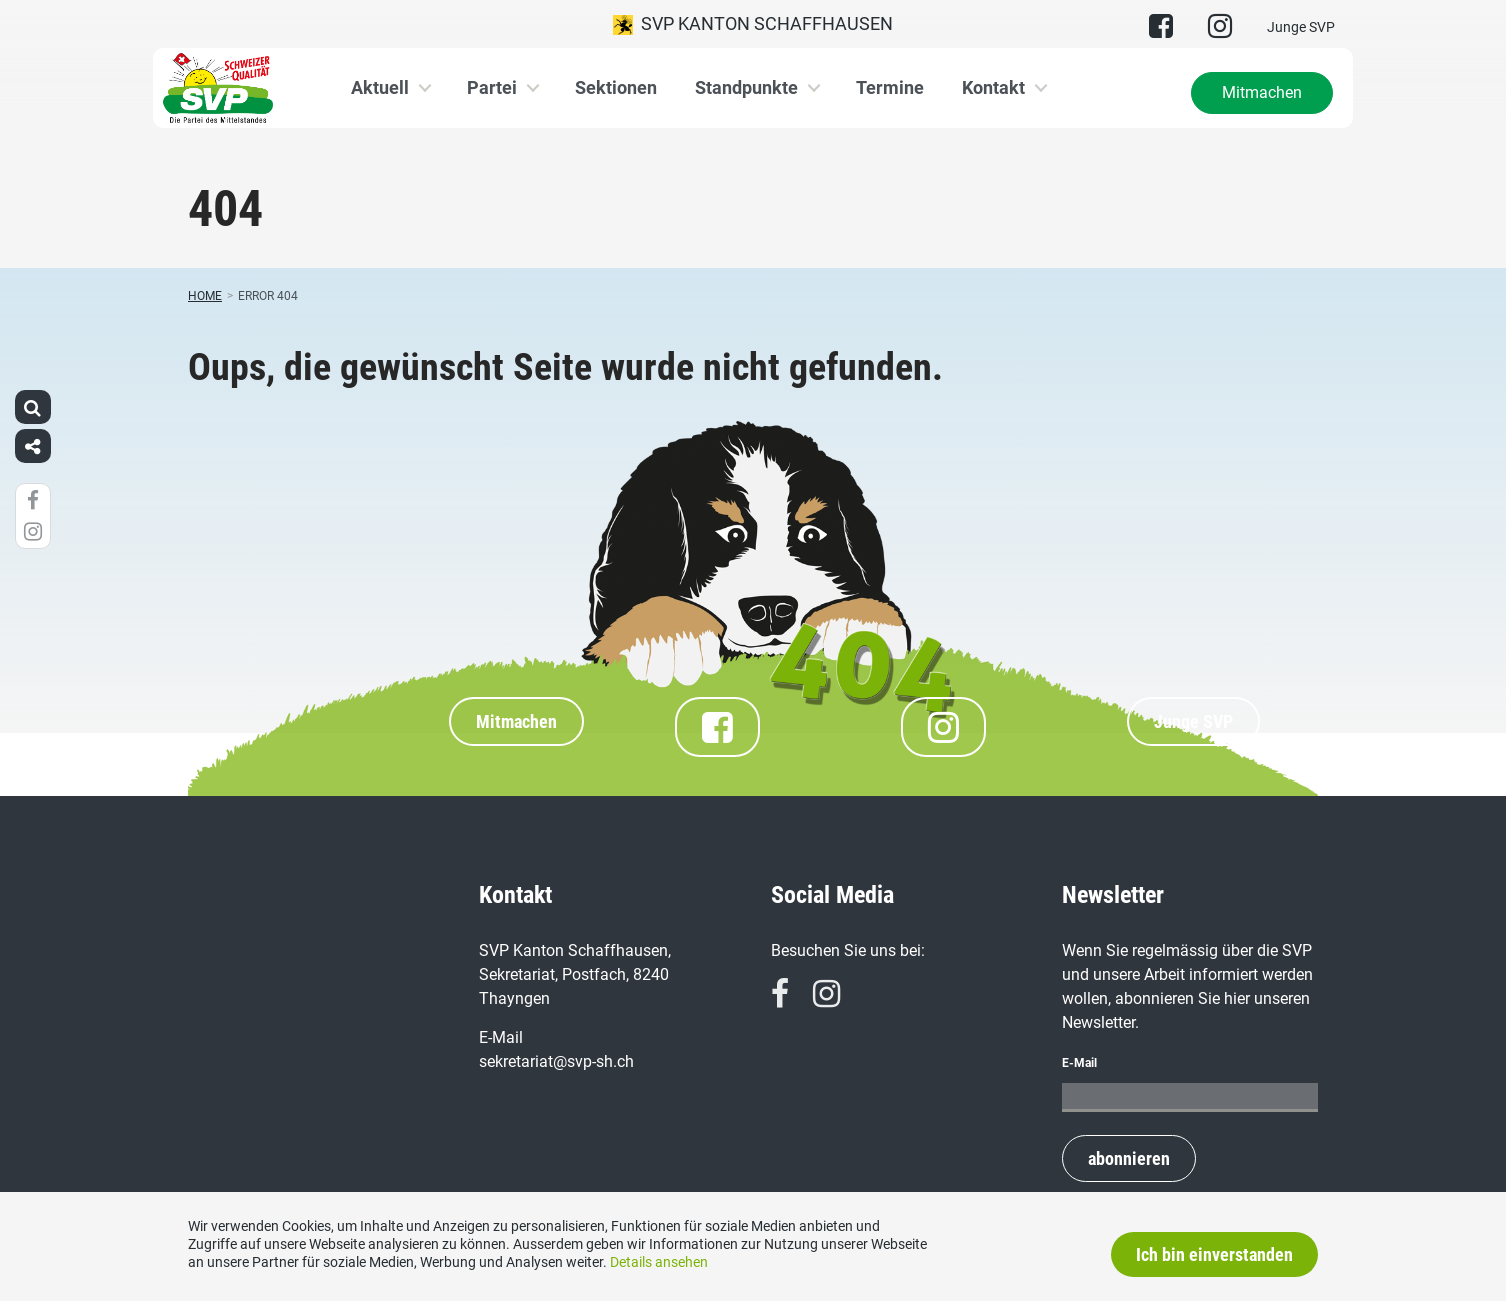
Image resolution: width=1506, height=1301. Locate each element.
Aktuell (380, 87)
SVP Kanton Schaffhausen (753, 24)
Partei (492, 87)
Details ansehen (659, 1262)
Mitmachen (1262, 92)
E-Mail (1079, 1063)
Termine (890, 87)
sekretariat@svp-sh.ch (556, 1061)
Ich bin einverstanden (1214, 1254)
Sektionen (616, 87)
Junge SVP (1301, 27)
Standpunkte (746, 87)
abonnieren (1129, 1158)
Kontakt (993, 87)
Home (205, 296)
